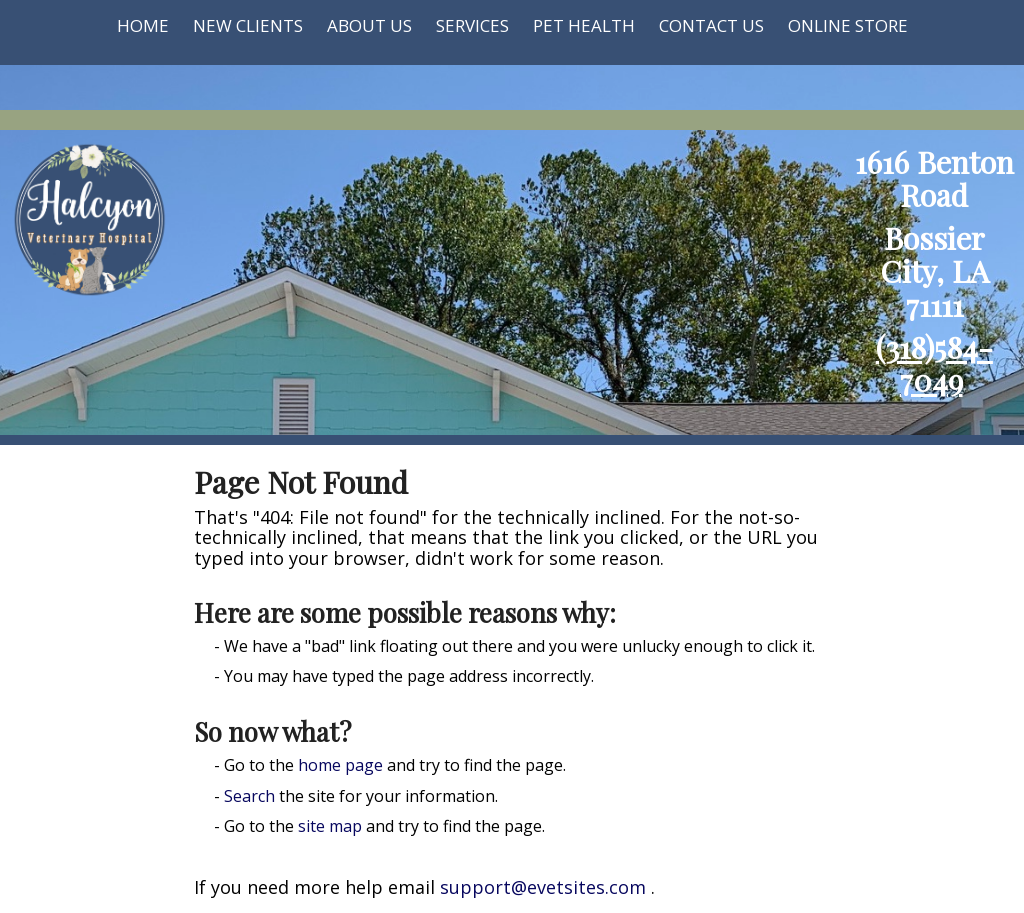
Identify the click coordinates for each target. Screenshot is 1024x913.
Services (472, 25)
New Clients (248, 25)
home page (340, 765)
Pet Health (584, 25)
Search (249, 796)
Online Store (848, 25)
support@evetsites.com (543, 887)
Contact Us (711, 25)
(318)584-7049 (934, 363)
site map (330, 826)
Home (143, 25)
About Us (369, 25)
